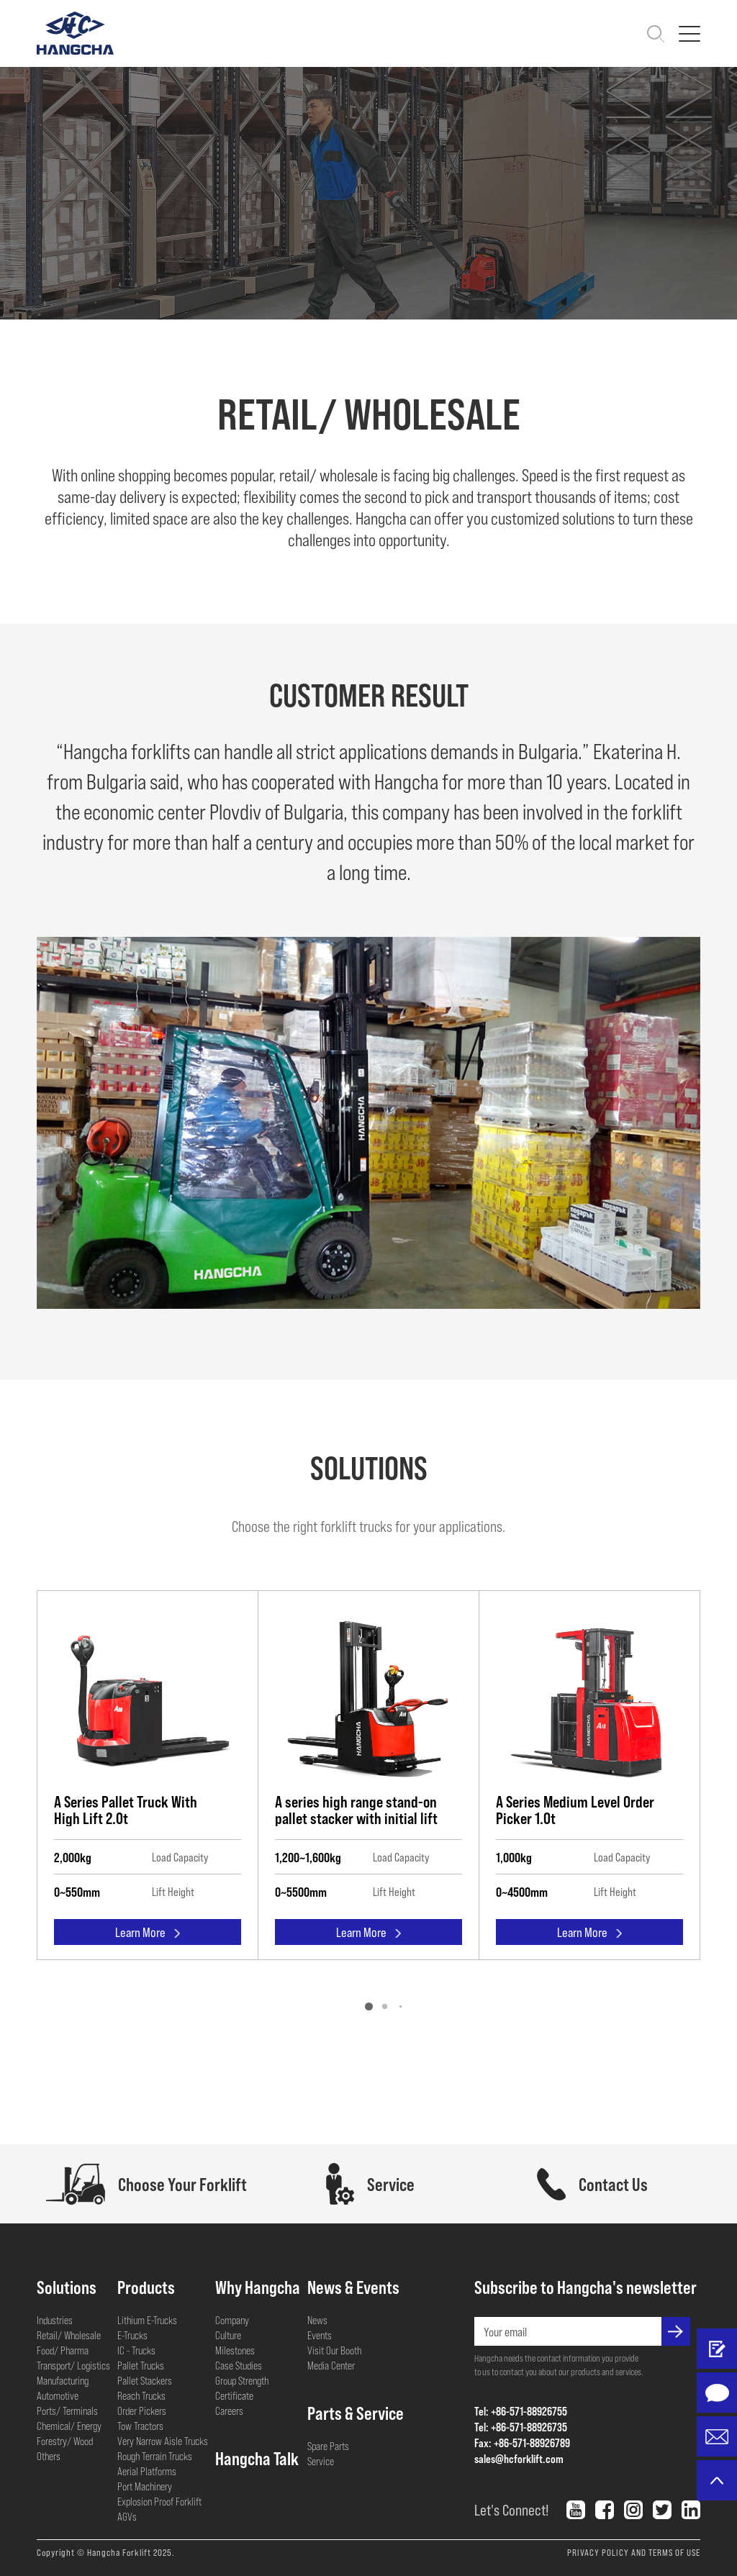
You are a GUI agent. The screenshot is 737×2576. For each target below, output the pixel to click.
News (317, 2319)
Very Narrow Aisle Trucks (162, 2440)
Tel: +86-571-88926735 (520, 2427)
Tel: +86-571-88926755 (520, 2411)
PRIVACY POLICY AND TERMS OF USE (633, 2552)
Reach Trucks (141, 2395)
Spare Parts (328, 2445)
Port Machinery (144, 2486)
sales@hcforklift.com (519, 2458)
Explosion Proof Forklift (159, 2501)
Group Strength (241, 2380)
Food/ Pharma (63, 2350)
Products (146, 2287)
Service (320, 2460)
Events (319, 2334)
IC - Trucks (136, 2350)
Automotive (57, 2395)
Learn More (147, 1934)
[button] (369, 2006)
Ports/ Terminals (67, 2410)
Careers (229, 2410)
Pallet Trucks (140, 2365)
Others (48, 2455)
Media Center (331, 2365)
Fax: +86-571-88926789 (522, 2442)
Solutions (66, 2287)
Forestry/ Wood (65, 2440)
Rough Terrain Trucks (154, 2455)
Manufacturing (63, 2380)
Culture (228, 2334)
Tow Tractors (140, 2425)
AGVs (127, 2516)
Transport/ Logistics (73, 2365)
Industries (55, 2319)
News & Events (353, 2287)
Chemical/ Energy (69, 2425)
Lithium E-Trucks (147, 2319)
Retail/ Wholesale (69, 2334)
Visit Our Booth (334, 2350)
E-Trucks (132, 2334)
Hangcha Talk (257, 2458)
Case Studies (238, 2365)
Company (232, 2319)
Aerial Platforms (146, 2470)
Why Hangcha (257, 2287)
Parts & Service (355, 2412)
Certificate (234, 2395)
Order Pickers (141, 2410)
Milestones (235, 2350)
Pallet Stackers (144, 2380)
